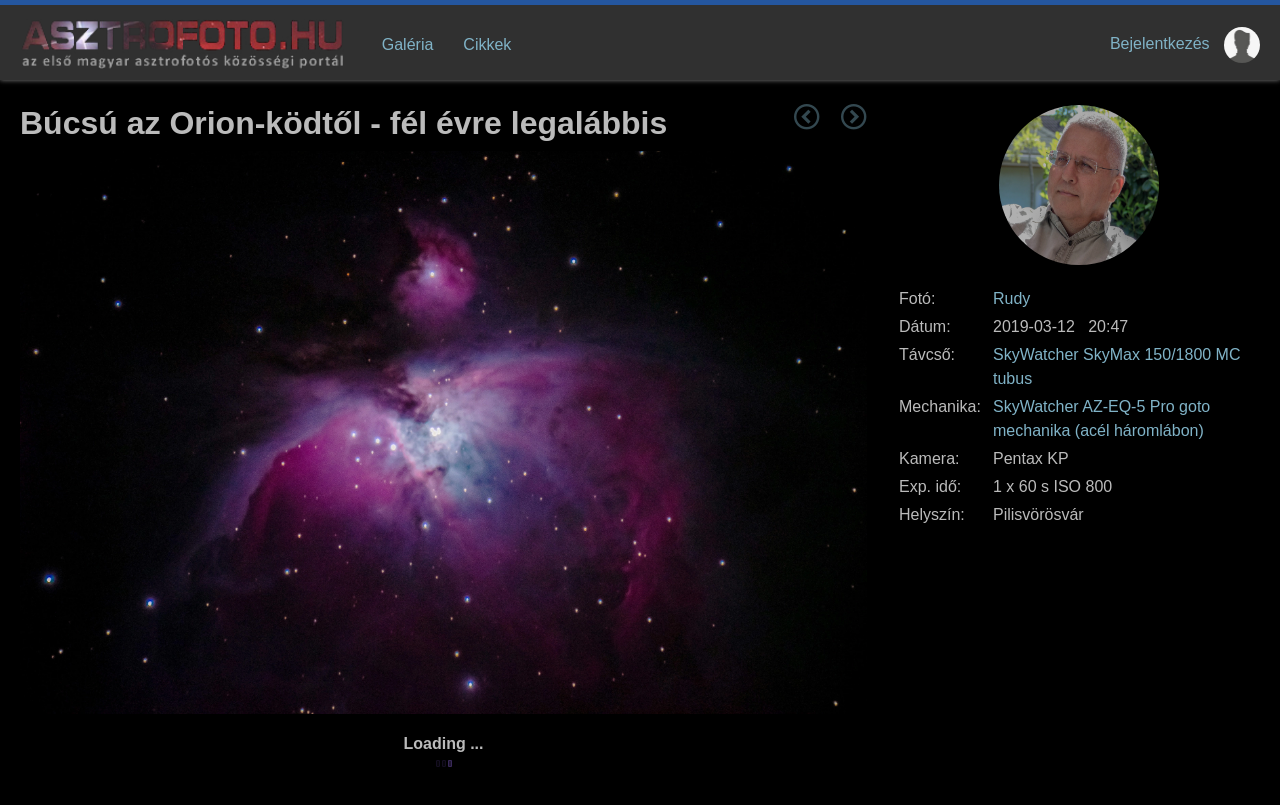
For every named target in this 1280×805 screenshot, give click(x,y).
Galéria (408, 44)
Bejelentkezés (1160, 43)
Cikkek (487, 44)
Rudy (1011, 298)
